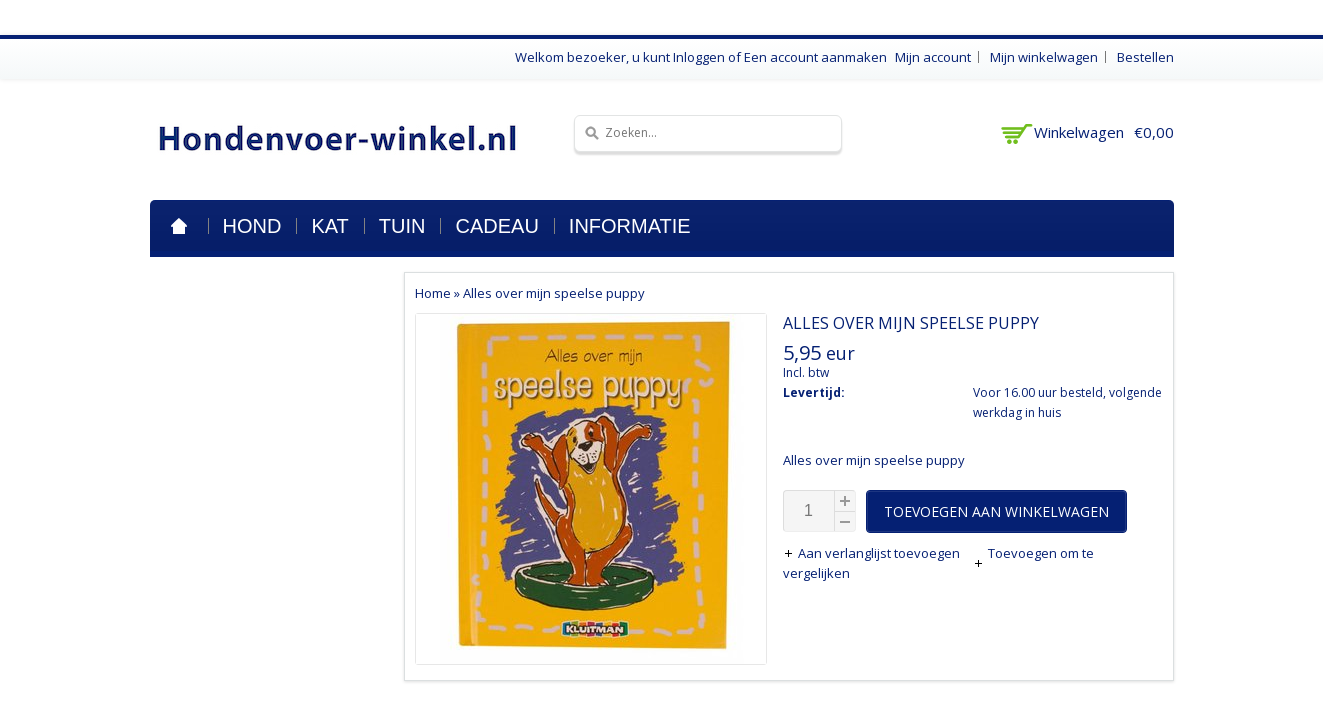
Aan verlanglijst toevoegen (873, 553)
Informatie (630, 226)
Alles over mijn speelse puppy (554, 293)
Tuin (402, 226)
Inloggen (699, 57)
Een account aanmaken (815, 57)
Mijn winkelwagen (1044, 57)
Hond (252, 226)
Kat (329, 226)
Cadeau (496, 226)
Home (179, 226)
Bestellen (1145, 57)
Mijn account (933, 57)
